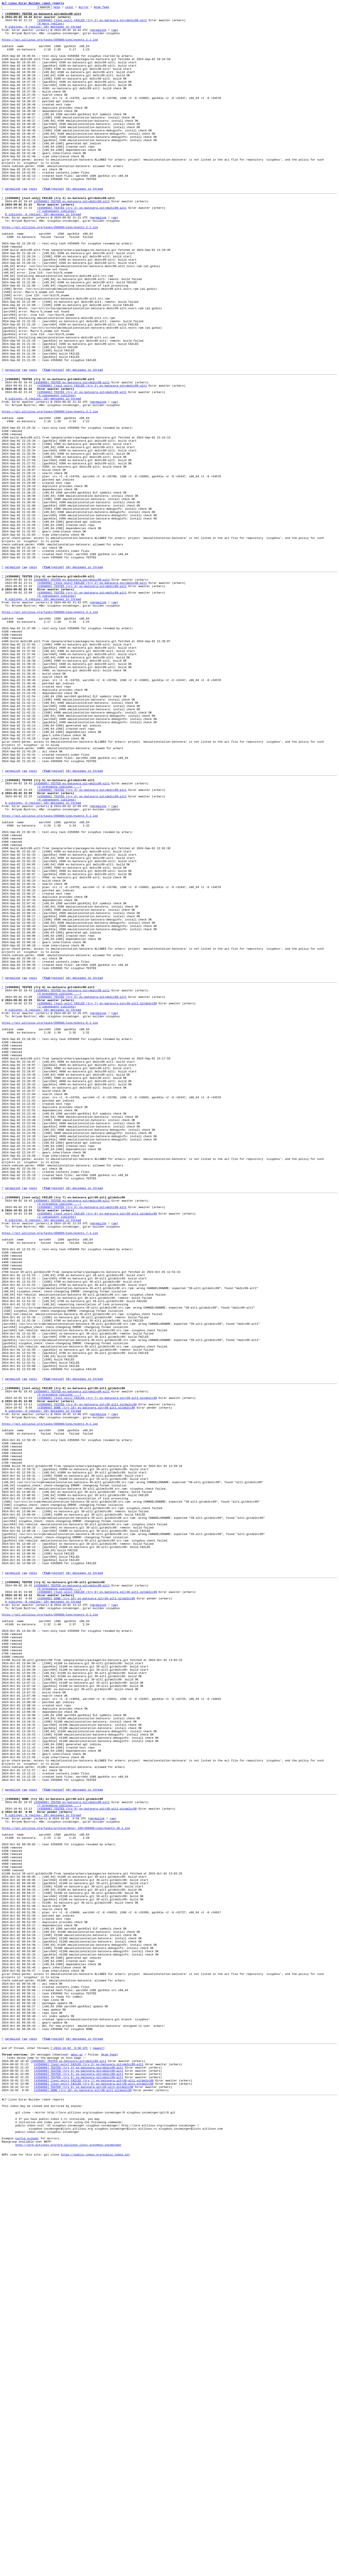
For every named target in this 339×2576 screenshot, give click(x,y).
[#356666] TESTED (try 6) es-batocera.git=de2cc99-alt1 (81, 950)
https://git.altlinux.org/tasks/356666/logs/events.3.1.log (50, 490)
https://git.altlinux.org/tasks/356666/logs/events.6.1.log (50, 1220)
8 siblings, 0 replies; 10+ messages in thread (43, 255)
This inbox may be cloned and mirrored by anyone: (42, 2513)
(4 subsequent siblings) (56, 954)
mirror (90, 8)
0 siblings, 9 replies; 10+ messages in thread (43, 31)
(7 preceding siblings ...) (59, 2155)
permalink (98, 35)
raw (113, 35)
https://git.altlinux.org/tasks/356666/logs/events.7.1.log (50, 1471)
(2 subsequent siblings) (56, 1452)
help (63, 8)
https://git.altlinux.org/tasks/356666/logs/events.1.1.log (50, 47)
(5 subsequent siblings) (56, 710)
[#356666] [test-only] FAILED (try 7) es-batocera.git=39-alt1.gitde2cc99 (97, 1197)
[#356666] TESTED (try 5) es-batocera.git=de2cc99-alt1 (81, 706)
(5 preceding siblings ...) (59, 1664)
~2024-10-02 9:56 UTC (70, 2445)
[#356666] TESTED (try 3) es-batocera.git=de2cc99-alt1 (81, 247)
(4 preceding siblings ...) (59, 1436)
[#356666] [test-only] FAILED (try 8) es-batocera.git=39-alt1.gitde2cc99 (97, 1448)
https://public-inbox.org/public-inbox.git (95, 2571)
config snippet (27, 2552)
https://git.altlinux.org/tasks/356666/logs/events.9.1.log (50, 1927)
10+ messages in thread (84, 226)
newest (98, 2445)
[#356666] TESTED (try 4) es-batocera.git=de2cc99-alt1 (81, 467)
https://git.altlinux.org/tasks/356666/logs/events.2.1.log (50, 270)
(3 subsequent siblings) (56, 1201)
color (76, 8)
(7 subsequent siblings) (56, 251)
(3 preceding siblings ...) (59, 1185)
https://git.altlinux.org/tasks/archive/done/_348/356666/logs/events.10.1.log (66, 2182)
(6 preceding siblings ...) (59, 1896)
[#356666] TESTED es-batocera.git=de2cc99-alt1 (72, 239)
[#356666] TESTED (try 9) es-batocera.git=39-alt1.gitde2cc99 (87, 1676)
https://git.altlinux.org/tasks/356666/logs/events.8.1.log (50, 1699)
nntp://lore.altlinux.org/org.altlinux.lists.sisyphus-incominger (68, 2560)
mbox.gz (77, 2452)
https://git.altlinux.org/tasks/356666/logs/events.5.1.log (50, 973)
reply (33, 226)
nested (57, 226)
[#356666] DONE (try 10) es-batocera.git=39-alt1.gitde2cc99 (86, 1680)
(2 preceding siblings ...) (59, 938)
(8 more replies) (50, 27)
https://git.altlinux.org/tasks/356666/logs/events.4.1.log (50, 730)
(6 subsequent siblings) (56, 471)
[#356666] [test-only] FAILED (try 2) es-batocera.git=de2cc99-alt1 (92, 23)
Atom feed (108, 8)
